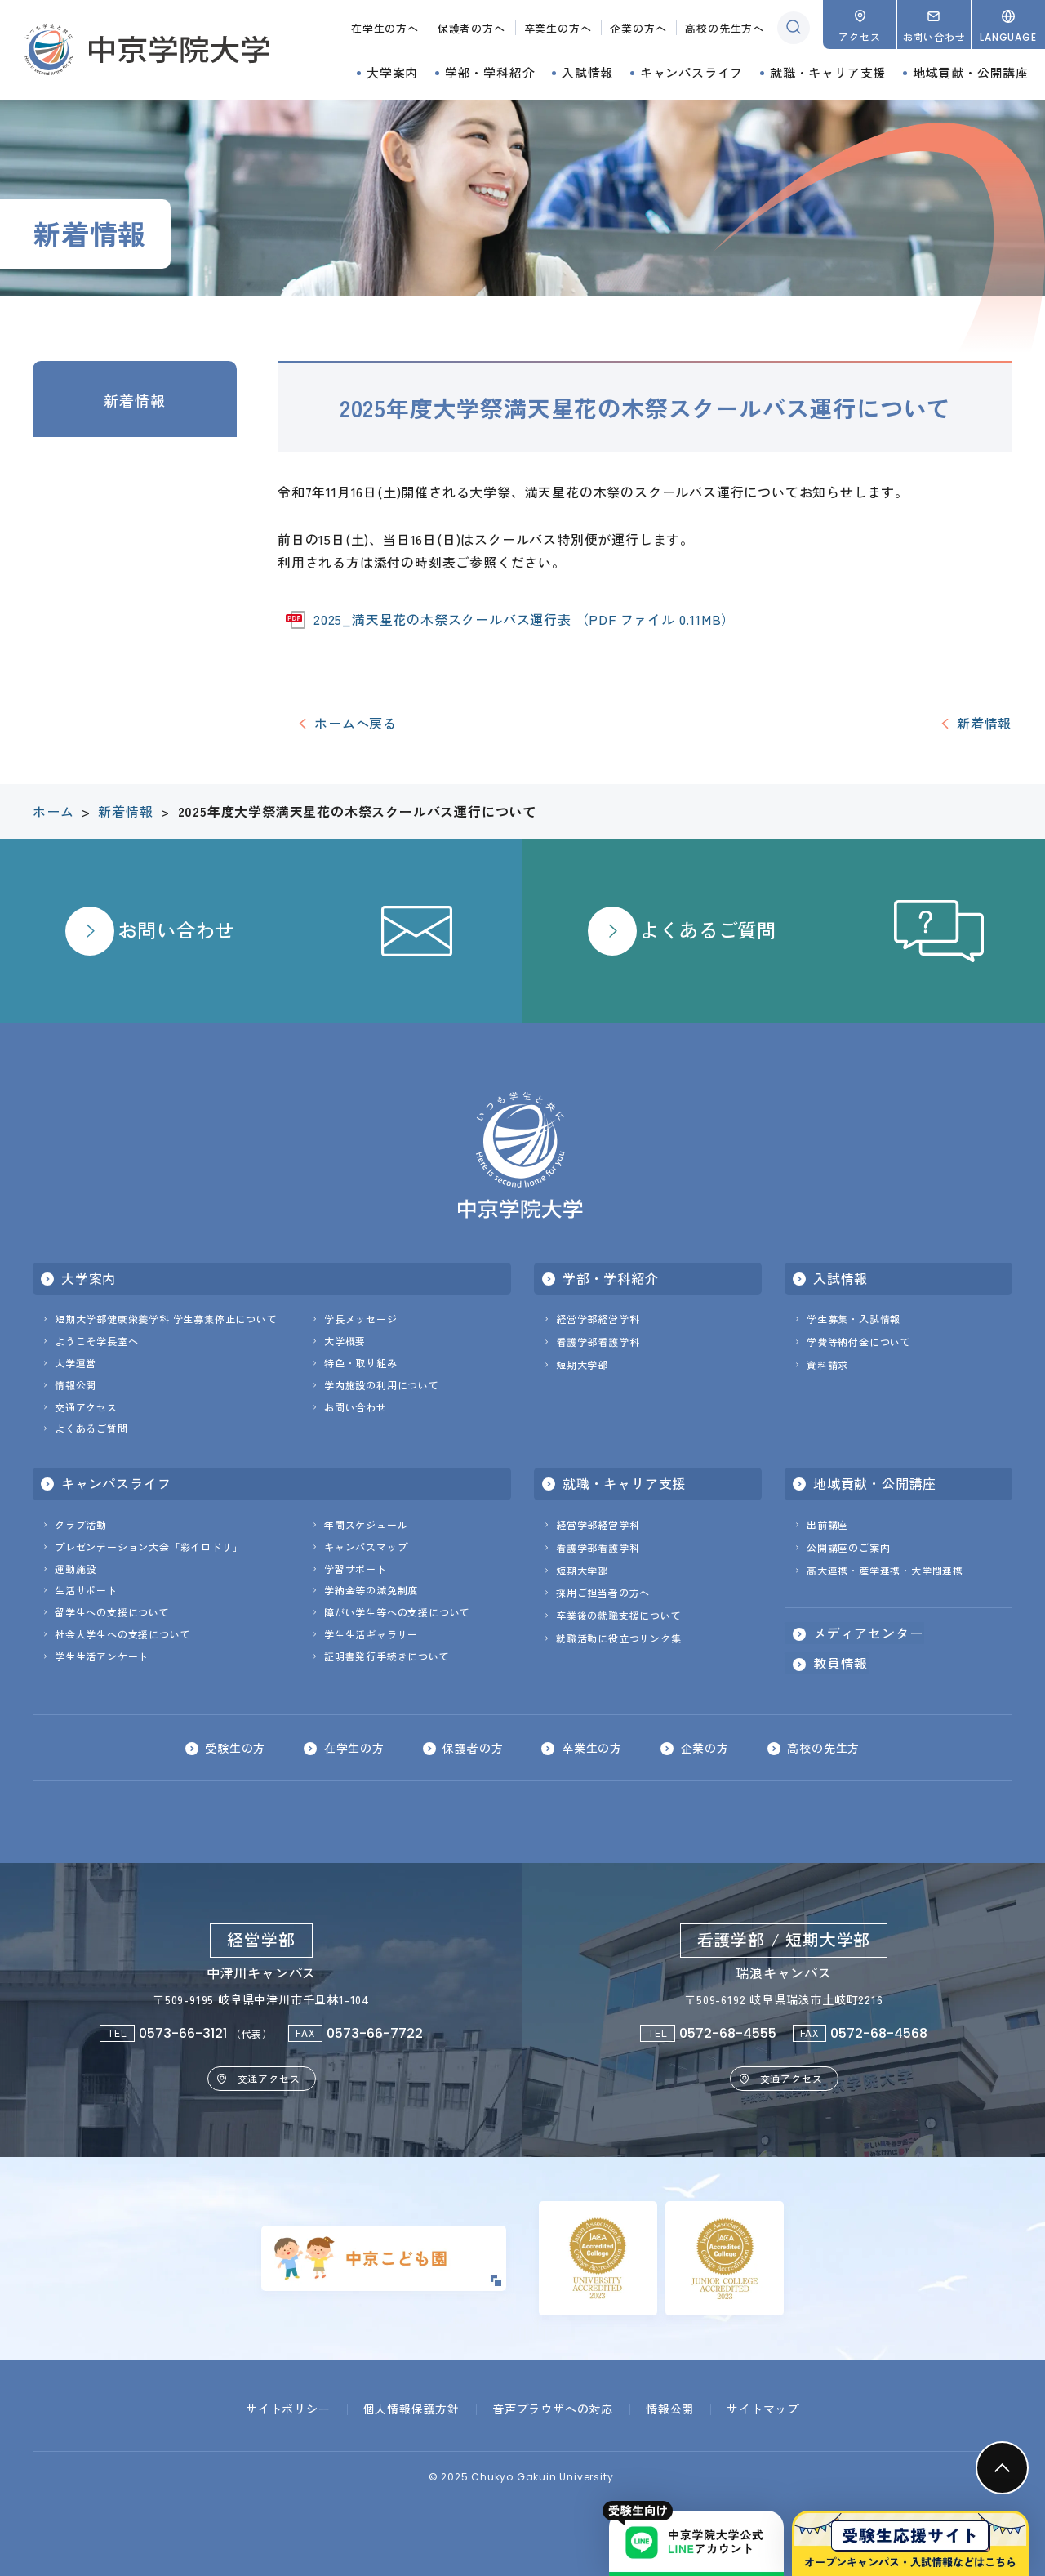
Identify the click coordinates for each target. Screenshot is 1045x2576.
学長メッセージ (361, 1319)
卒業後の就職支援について (619, 1615)
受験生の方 (234, 1748)
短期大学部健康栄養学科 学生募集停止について (166, 1319)
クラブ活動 (81, 1524)
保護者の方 (472, 1748)
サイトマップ (763, 2408)
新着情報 (134, 400)
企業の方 (705, 1748)
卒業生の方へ (558, 28)
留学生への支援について (112, 1612)
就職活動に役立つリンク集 (619, 1638)
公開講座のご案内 (848, 1547)
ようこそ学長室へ (96, 1341)
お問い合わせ (355, 1407)
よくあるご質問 (91, 1428)
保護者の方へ (471, 28)
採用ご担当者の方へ (603, 1592)
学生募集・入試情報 (853, 1319)
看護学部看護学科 (597, 1341)
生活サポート (86, 1590)
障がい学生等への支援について (397, 1612)
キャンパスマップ (365, 1546)
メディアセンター (868, 1632)
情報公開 (75, 1385)
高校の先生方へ (724, 28)
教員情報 (840, 1663)
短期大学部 (582, 1364)
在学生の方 (353, 1748)
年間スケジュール (365, 1524)
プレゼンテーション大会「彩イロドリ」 (148, 1546)
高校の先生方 (825, 1748)
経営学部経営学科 (597, 1319)
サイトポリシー (288, 2408)
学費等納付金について (859, 1341)
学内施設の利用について (381, 1385)
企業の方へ (638, 28)
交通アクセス (86, 1407)
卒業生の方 (592, 1748)
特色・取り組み (361, 1363)
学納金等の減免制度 (371, 1590)
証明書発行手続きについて (387, 1656)
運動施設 (75, 1568)
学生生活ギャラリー (371, 1634)
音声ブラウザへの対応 (552, 2408)
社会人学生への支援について (122, 1634)
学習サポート (355, 1568)
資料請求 (827, 1364)
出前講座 (827, 1524)
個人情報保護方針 (411, 2408)
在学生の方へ (385, 28)
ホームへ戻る (355, 723)
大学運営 (75, 1363)
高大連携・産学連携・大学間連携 (885, 1570)
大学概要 (345, 1341)
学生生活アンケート (102, 1656)
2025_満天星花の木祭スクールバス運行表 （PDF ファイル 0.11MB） (524, 619)
